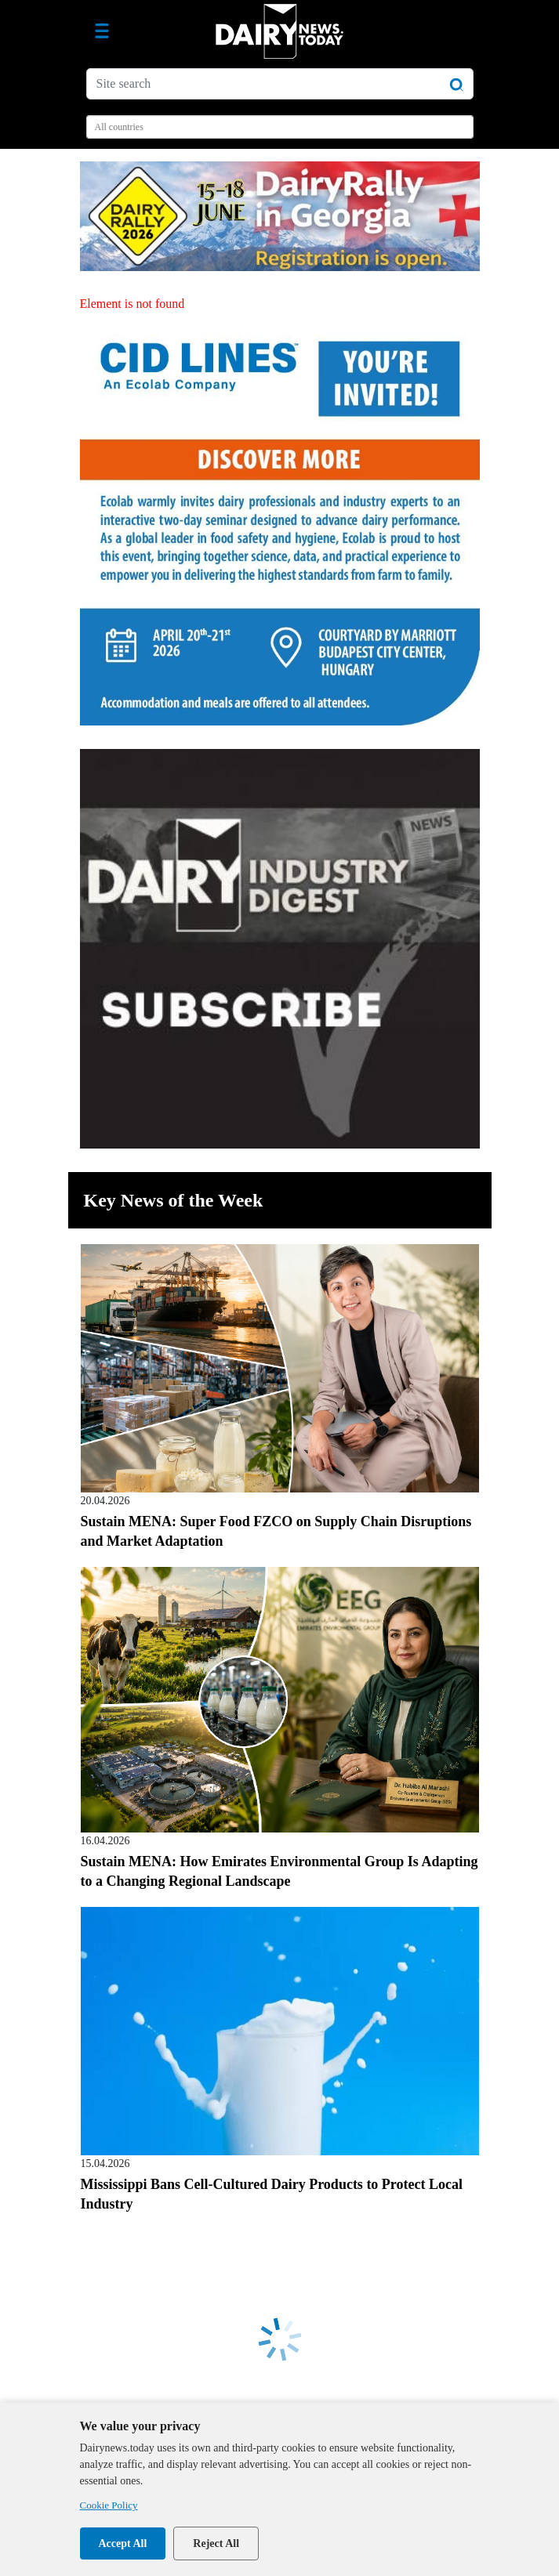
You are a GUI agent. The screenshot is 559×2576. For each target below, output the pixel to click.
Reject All (216, 2543)
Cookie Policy (109, 2505)
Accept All (123, 2543)
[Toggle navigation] (102, 31)
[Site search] (280, 84)
